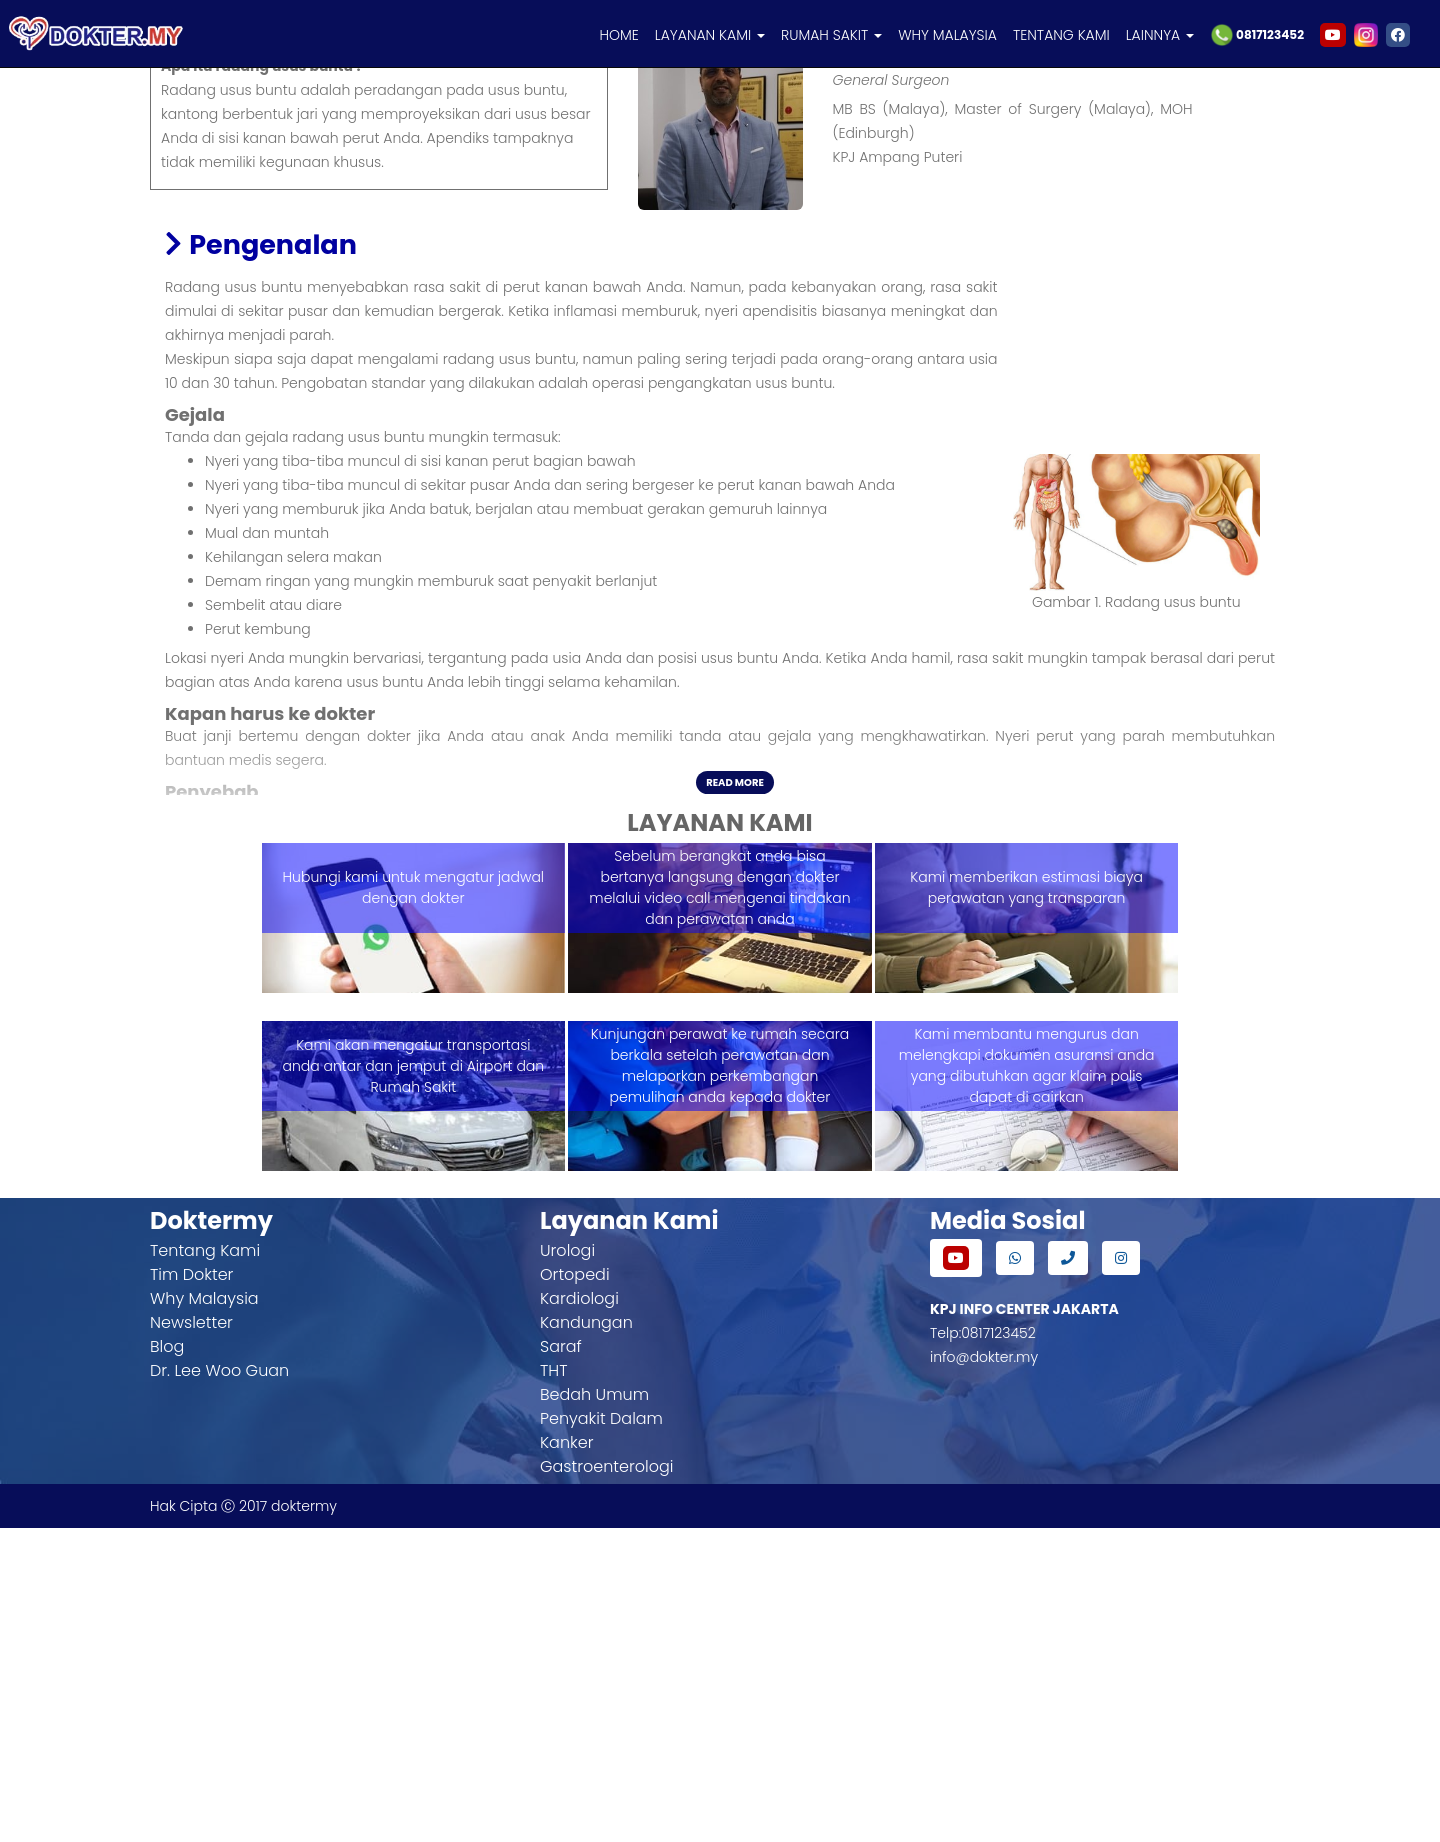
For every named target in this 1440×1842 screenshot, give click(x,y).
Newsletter (191, 1636)
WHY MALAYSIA (947, 35)
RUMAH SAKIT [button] (831, 35)
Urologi (567, 1564)
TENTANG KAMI (1061, 35)
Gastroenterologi (606, 1780)
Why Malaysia (204, 1612)
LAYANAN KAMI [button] (710, 35)
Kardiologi (579, 1612)
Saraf (561, 1660)
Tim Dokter (191, 1588)
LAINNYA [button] (1160, 35)
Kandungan (586, 1636)
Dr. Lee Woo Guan (219, 1684)
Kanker (566, 1756)
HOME (618, 35)
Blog (167, 1660)
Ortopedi (575, 1588)
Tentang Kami (205, 1564)
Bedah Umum (594, 1708)
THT (554, 1684)
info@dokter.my (984, 1671)
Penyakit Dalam (601, 1732)
